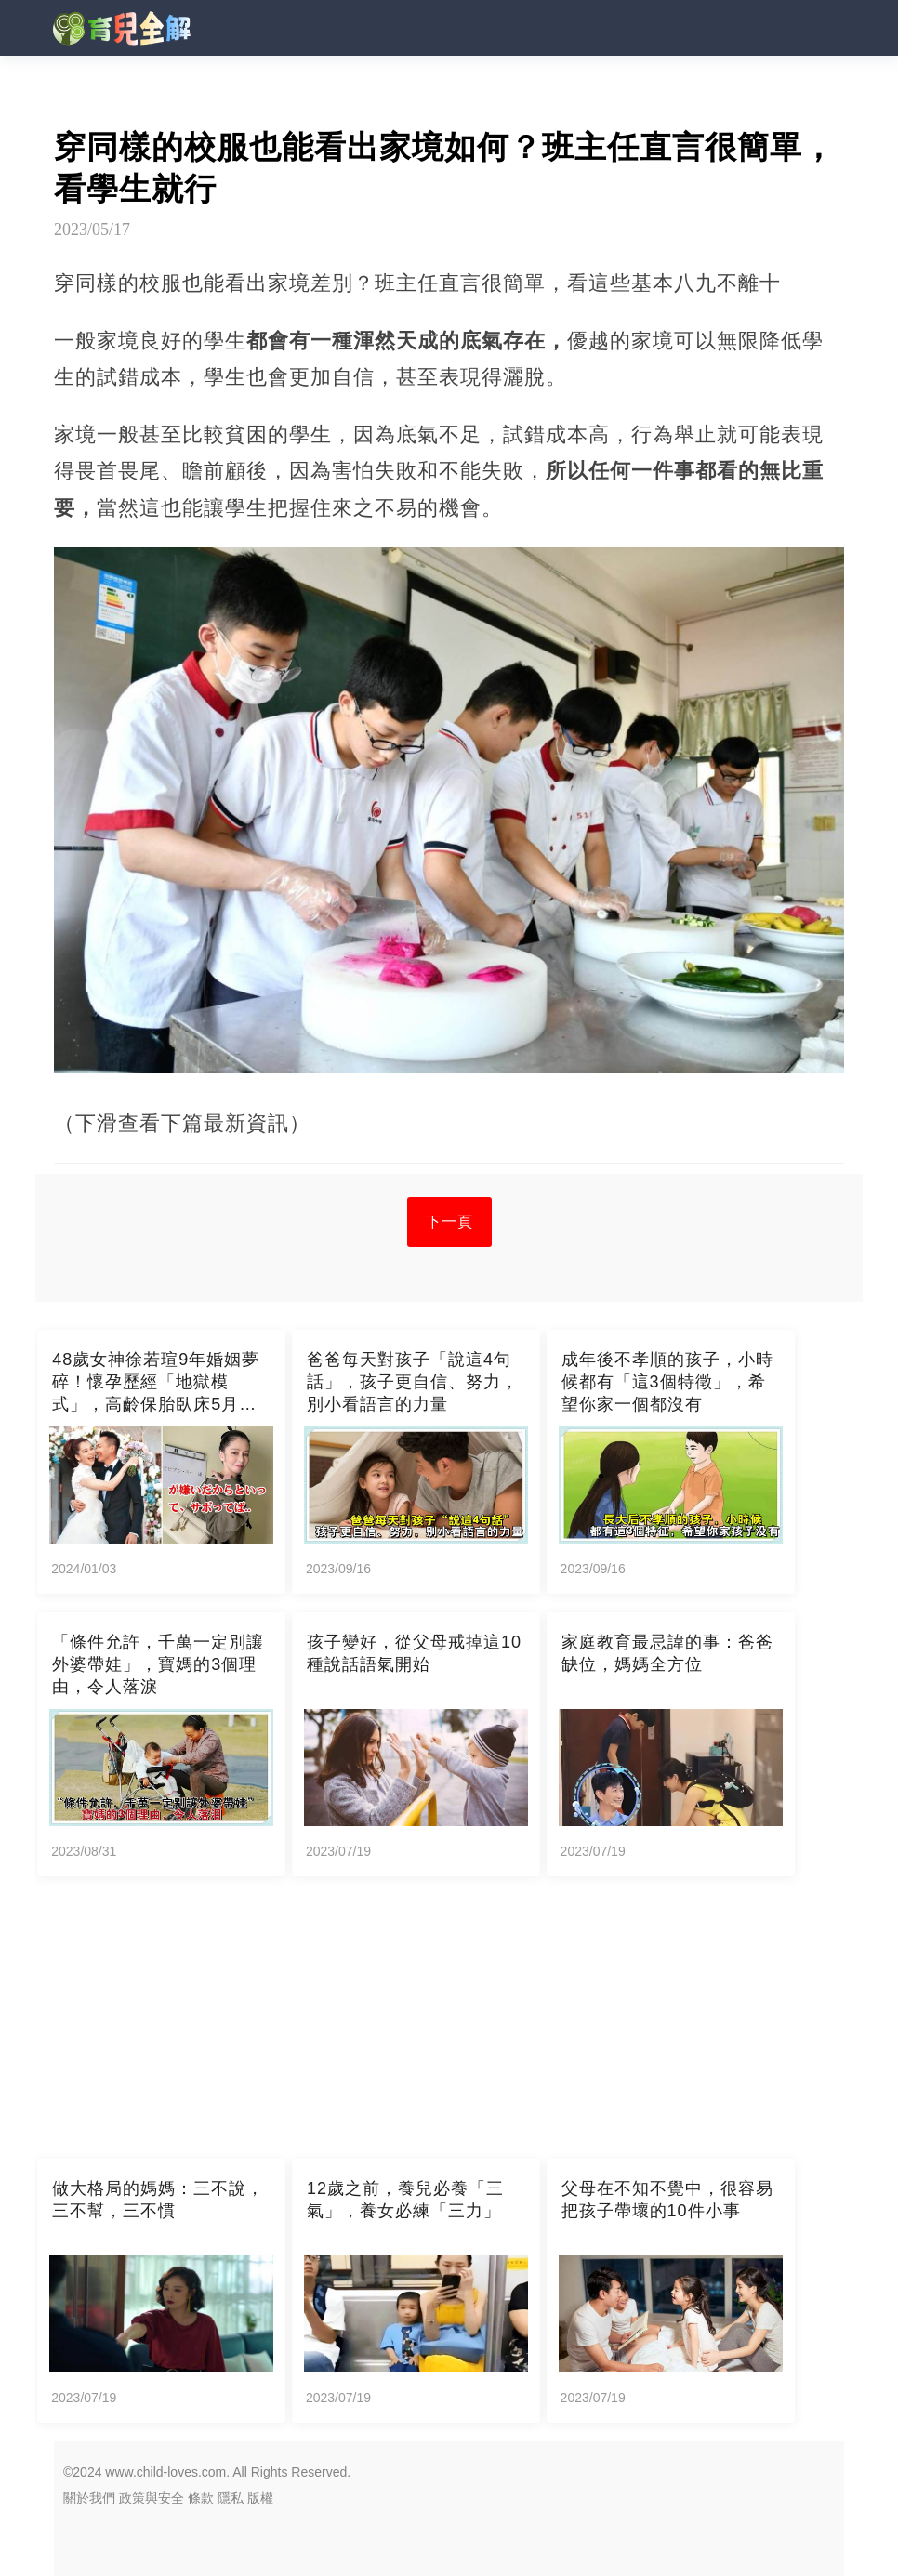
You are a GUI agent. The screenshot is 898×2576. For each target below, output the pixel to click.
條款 (201, 2498)
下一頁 (449, 1221)
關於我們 (89, 2498)
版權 (260, 2498)
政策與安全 (151, 2498)
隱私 (231, 2498)
